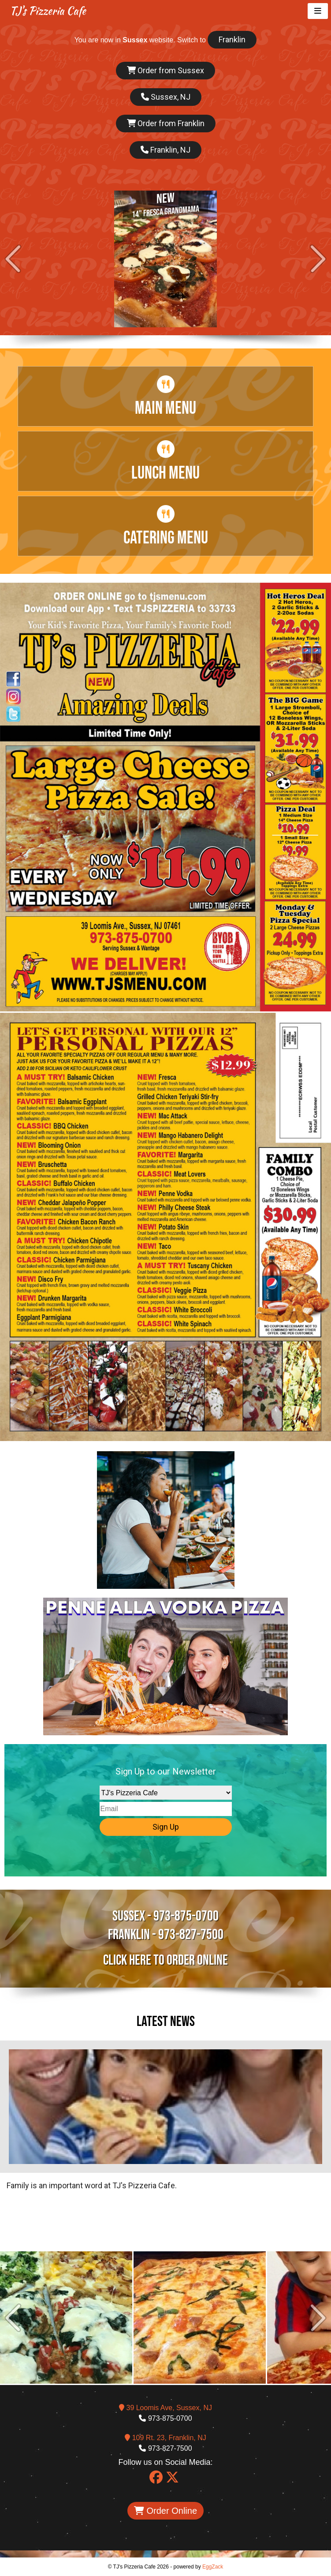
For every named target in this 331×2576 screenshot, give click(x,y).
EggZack (212, 2567)
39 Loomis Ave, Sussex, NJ (165, 2407)
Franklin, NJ (165, 149)
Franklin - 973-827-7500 (165, 1934)
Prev (13, 258)
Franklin (232, 39)
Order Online (165, 2511)
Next (318, 258)
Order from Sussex (165, 70)
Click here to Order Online (165, 1960)
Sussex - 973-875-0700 (165, 1916)
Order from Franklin (166, 123)
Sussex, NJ (165, 96)
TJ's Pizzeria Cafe (48, 11)
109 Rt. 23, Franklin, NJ (165, 2437)
